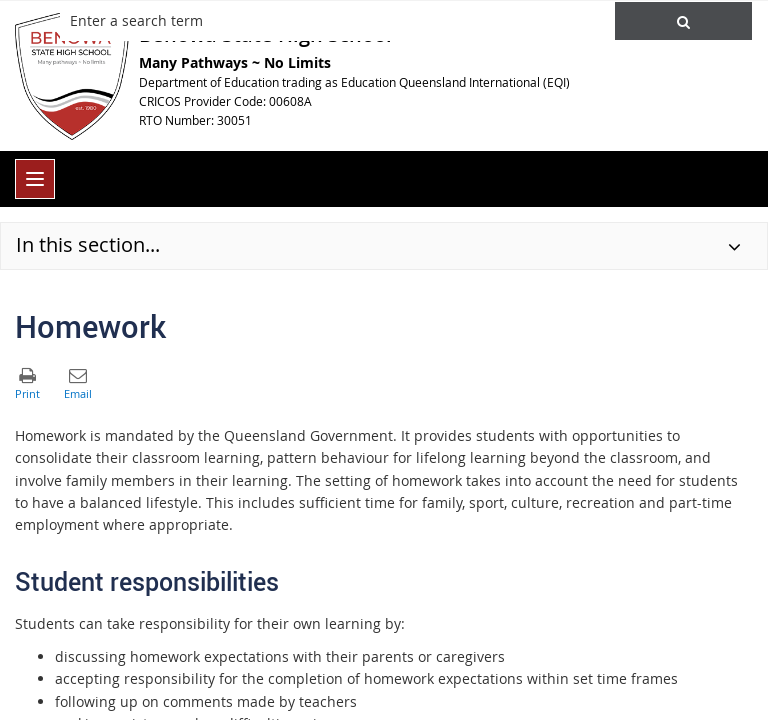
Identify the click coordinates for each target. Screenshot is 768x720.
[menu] (35, 179)
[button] (683, 21)
